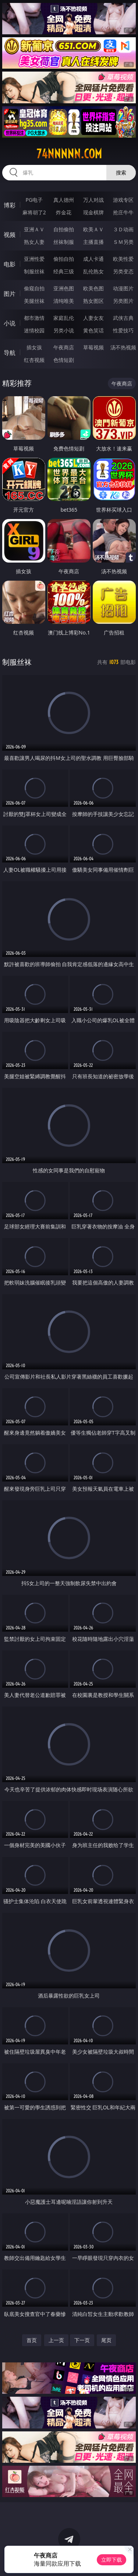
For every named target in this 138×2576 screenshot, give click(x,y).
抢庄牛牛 (123, 212)
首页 (31, 2340)
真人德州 (63, 199)
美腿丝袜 (34, 300)
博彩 (9, 205)
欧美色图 (93, 288)
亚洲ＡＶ (34, 229)
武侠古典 (123, 317)
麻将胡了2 (34, 212)
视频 (9, 235)
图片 (9, 294)
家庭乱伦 (63, 317)
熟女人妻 (34, 241)
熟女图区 (93, 300)
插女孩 (34, 347)
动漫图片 (123, 288)
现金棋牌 (93, 212)
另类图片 (123, 300)
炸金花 (63, 212)
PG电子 (34, 199)
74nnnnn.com (69, 153)
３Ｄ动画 (123, 229)
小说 (9, 323)
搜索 (121, 172)
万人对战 (93, 199)
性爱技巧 (123, 330)
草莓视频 (93, 347)
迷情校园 (34, 330)
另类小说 (63, 330)
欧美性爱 (123, 258)
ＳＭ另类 (123, 241)
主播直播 (93, 241)
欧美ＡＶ (93, 229)
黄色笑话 (93, 330)
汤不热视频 (123, 347)
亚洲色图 (63, 288)
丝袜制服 (63, 241)
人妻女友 (93, 317)
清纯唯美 (63, 300)
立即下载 (111, 2559)
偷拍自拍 (63, 258)
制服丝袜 (34, 271)
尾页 (106, 2340)
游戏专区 (123, 199)
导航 (9, 353)
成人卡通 (93, 258)
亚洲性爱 (34, 258)
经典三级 (63, 271)
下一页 (82, 2340)
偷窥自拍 (34, 288)
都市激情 (34, 317)
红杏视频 (34, 359)
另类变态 (123, 271)
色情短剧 (63, 359)
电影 (9, 264)
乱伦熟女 (93, 271)
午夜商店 (63, 347)
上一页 (56, 2340)
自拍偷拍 (63, 229)
